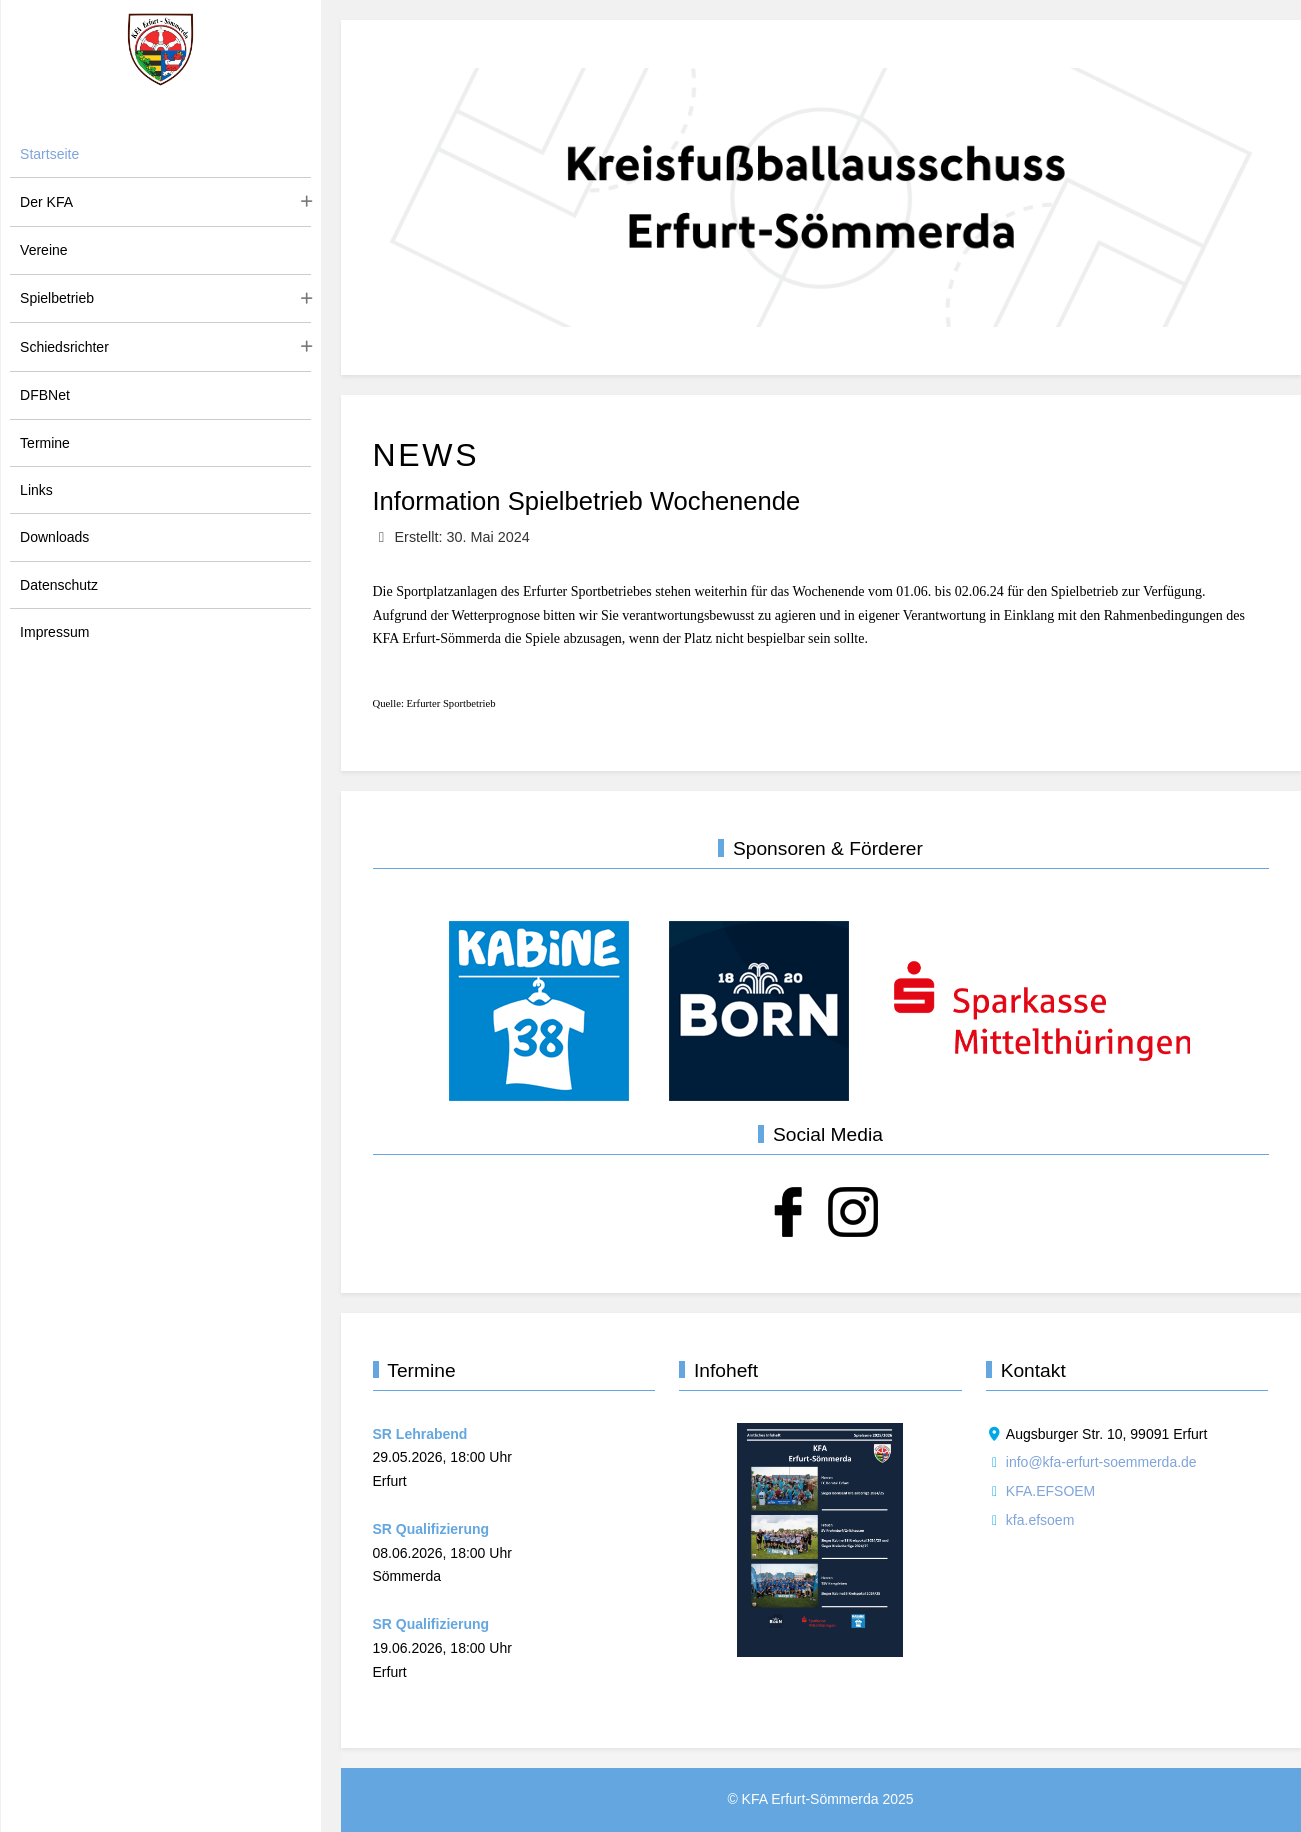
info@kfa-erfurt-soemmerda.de (1101, 1462)
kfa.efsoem (1040, 1520)
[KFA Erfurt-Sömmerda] (161, 49)
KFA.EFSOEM (1050, 1491)
